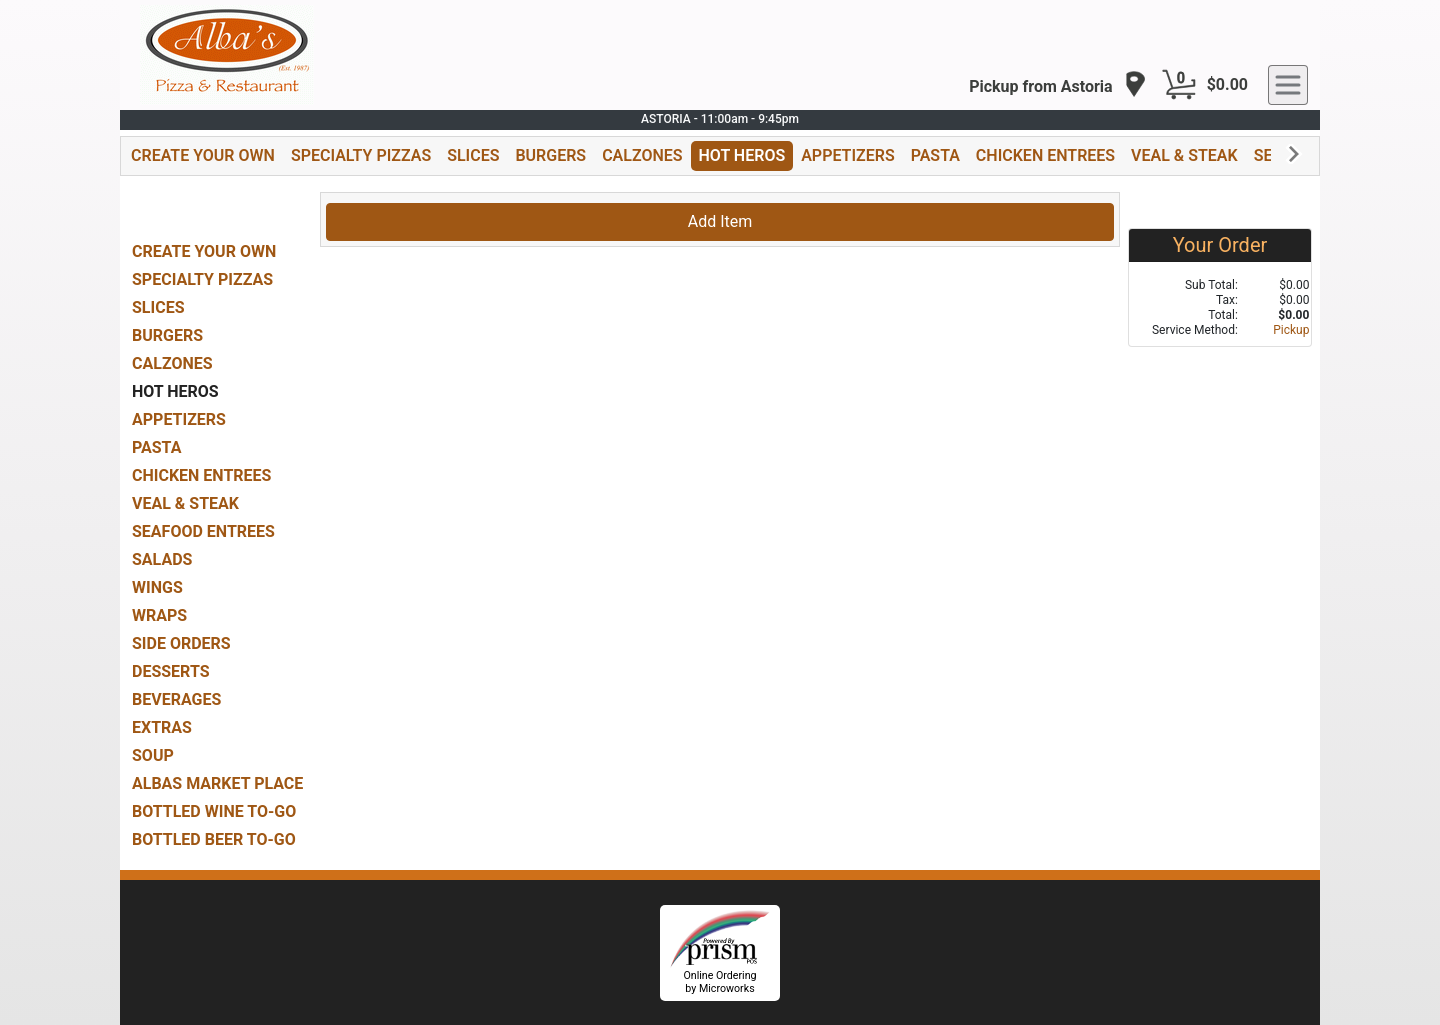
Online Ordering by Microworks (719, 982)
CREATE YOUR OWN (203, 155)
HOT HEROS (742, 155)
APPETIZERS (847, 155)
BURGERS (550, 155)
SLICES (473, 155)
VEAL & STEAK (1184, 155)
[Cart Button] (1179, 85)
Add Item (720, 221)
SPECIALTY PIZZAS (361, 155)
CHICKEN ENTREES (1045, 155)
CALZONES (642, 155)
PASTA (935, 155)
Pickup (1291, 330)
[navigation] (1057, 85)
